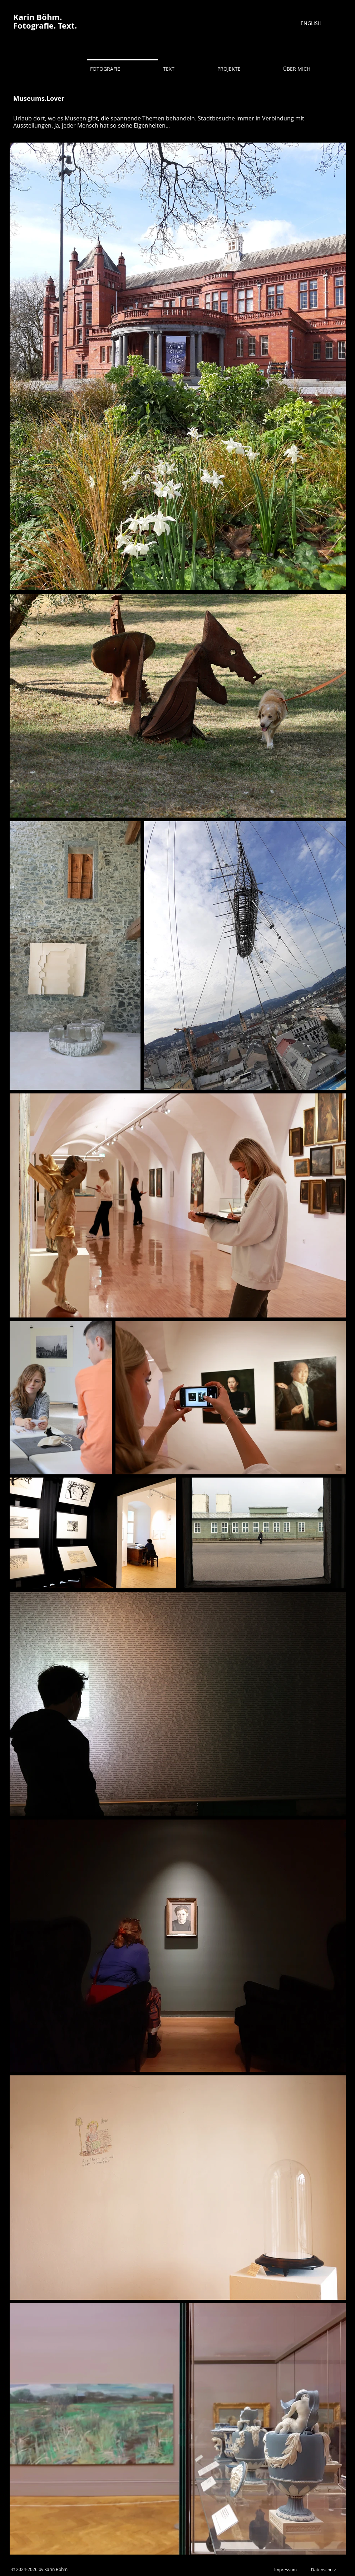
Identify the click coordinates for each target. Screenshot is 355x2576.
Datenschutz (323, 2569)
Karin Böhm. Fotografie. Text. (45, 21)
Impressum (285, 2569)
